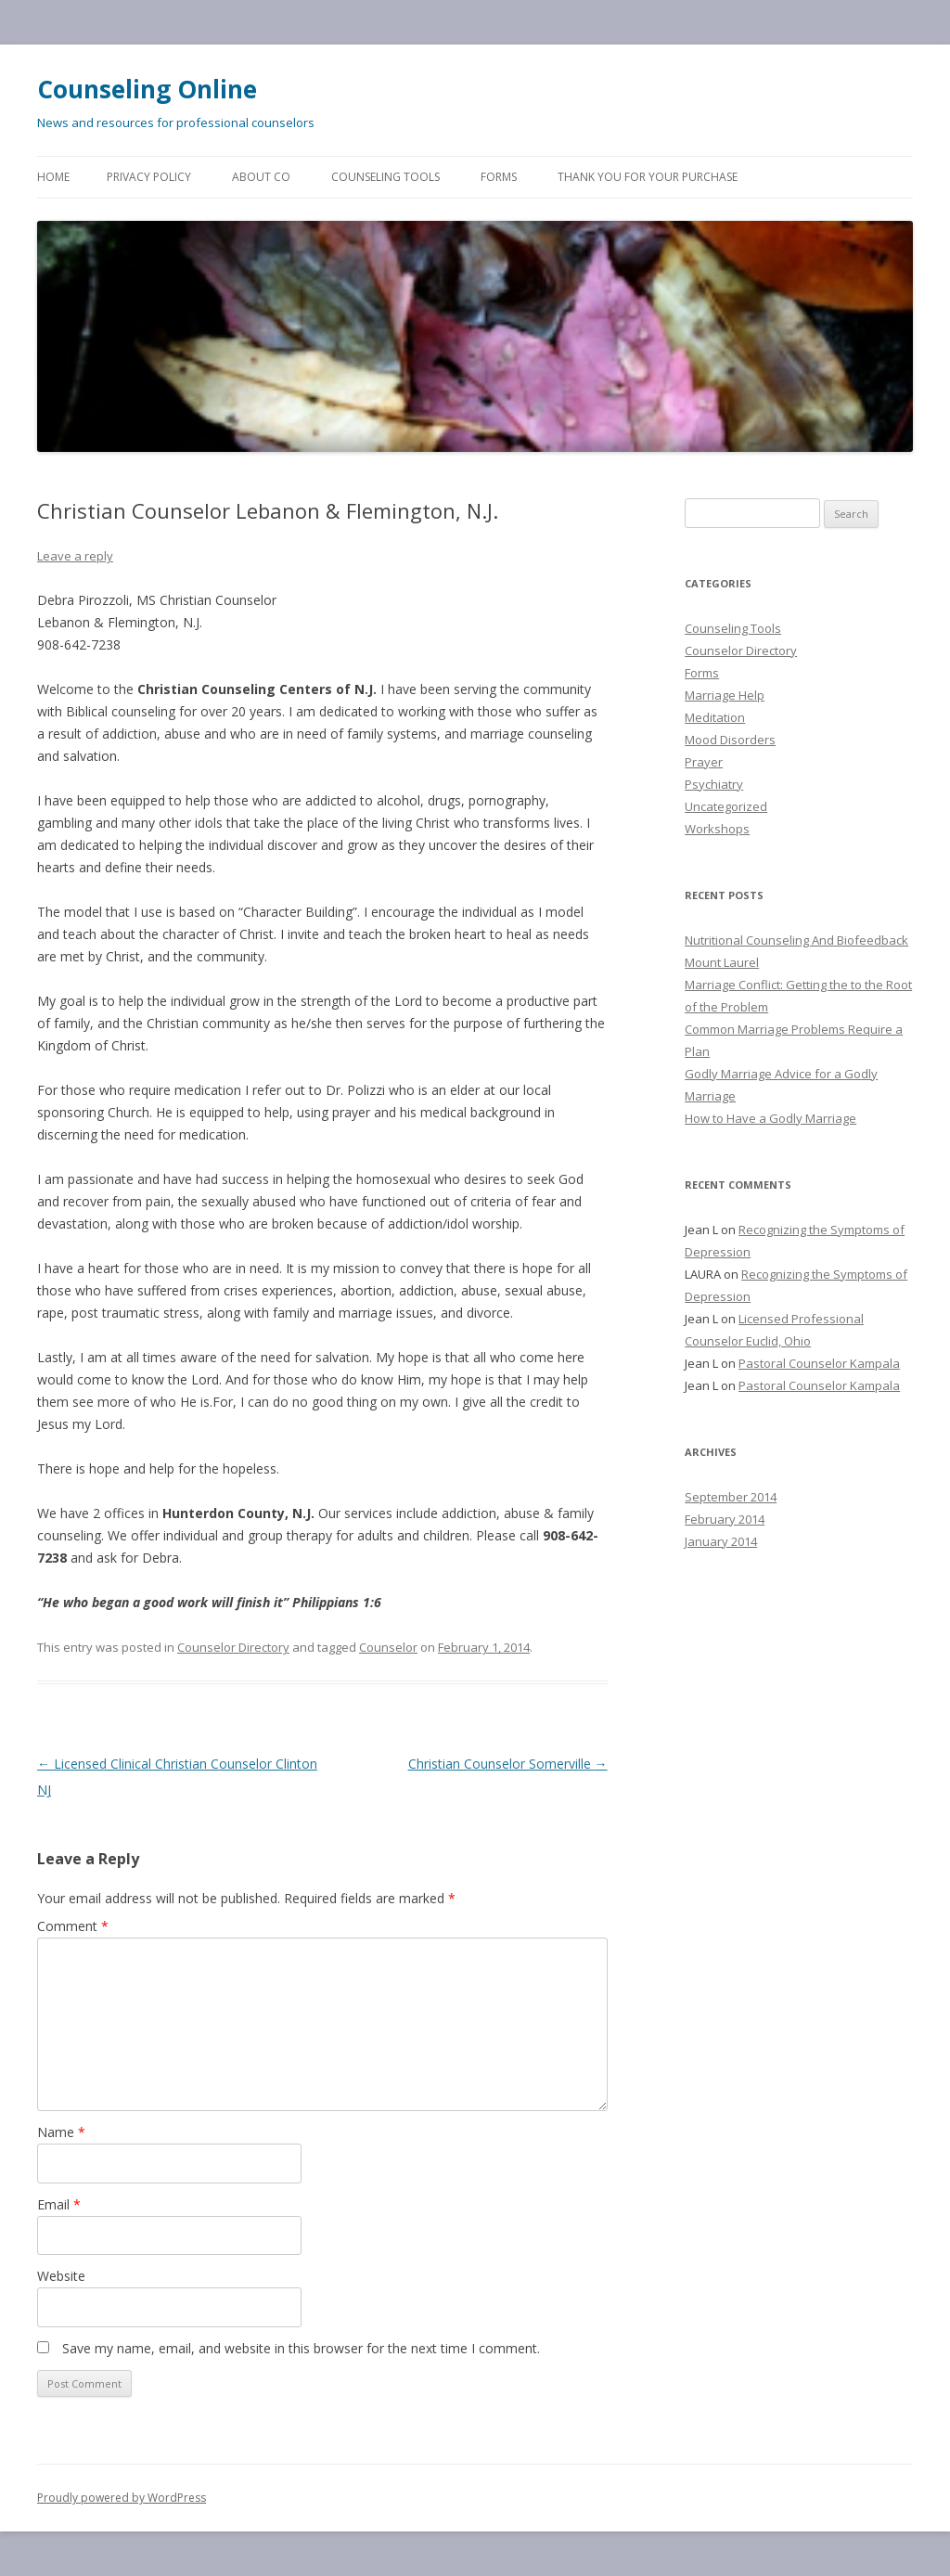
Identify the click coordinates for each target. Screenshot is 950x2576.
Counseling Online (147, 89)
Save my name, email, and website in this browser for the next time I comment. (301, 2348)
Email (59, 2204)
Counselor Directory (233, 1647)
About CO (261, 177)
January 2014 (721, 1541)
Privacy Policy (149, 177)
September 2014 (731, 1496)
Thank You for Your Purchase (648, 177)
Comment (73, 1926)
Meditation (715, 717)
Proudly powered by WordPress (121, 2497)
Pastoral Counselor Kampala (819, 1363)
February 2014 (724, 1519)
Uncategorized (726, 806)
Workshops (717, 828)
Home (53, 177)
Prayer (704, 761)
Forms (499, 177)
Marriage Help (724, 695)
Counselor (388, 1647)
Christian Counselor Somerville (508, 1763)
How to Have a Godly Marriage (770, 1118)
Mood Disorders (730, 739)
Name (61, 2132)
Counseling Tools (385, 177)
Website (61, 2276)
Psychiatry (714, 784)
